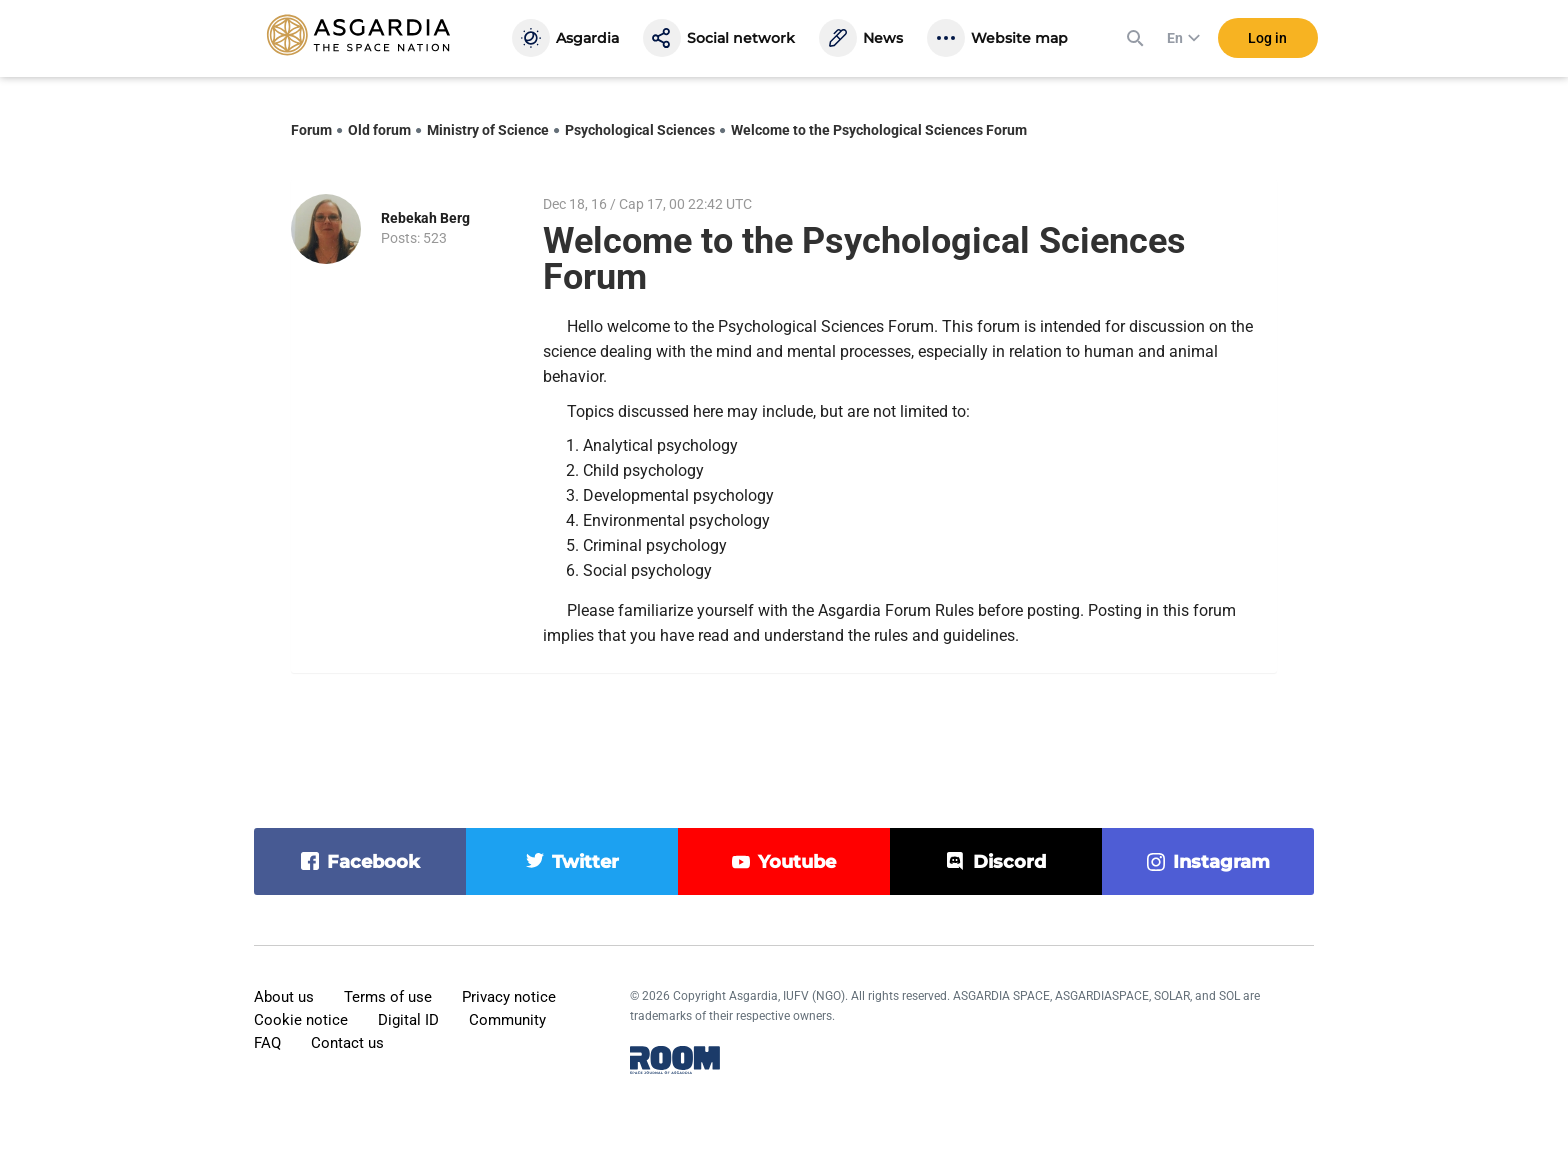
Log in (1267, 39)
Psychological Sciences (640, 130)
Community (507, 1020)
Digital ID (408, 1020)
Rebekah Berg (425, 218)
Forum (311, 130)
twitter (585, 862)
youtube (797, 862)
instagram (1221, 862)
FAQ (267, 1043)
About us (284, 997)
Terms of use (388, 997)
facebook (373, 862)
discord (1009, 862)
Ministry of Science (488, 130)
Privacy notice (509, 997)
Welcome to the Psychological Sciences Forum (879, 130)
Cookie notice (301, 1020)
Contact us (347, 1043)
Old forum (379, 130)
